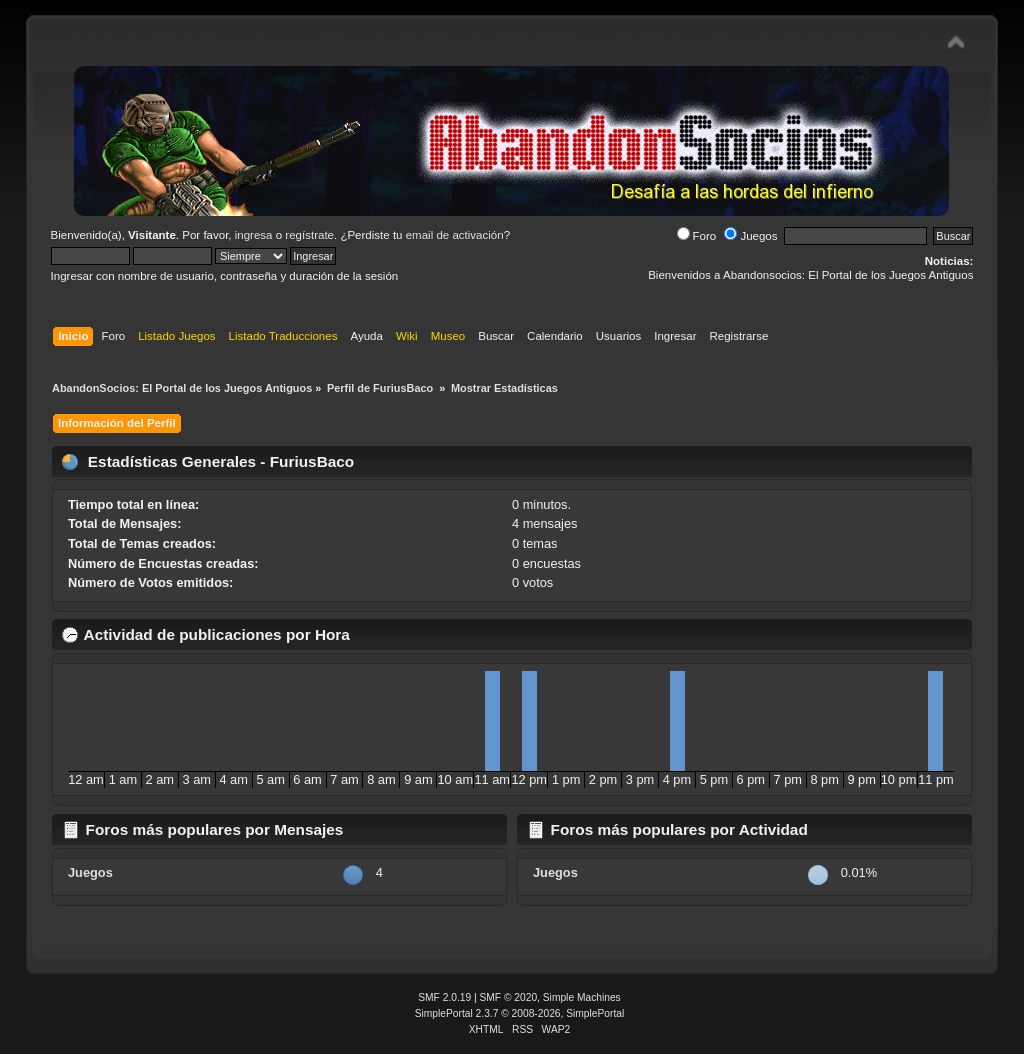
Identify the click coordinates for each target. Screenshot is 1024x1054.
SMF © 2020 (509, 997)
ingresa (254, 235)
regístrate (309, 235)
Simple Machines (582, 997)
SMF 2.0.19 (444, 997)
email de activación (455, 235)
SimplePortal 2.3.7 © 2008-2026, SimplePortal (520, 1013)
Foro (697, 236)
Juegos (750, 236)
